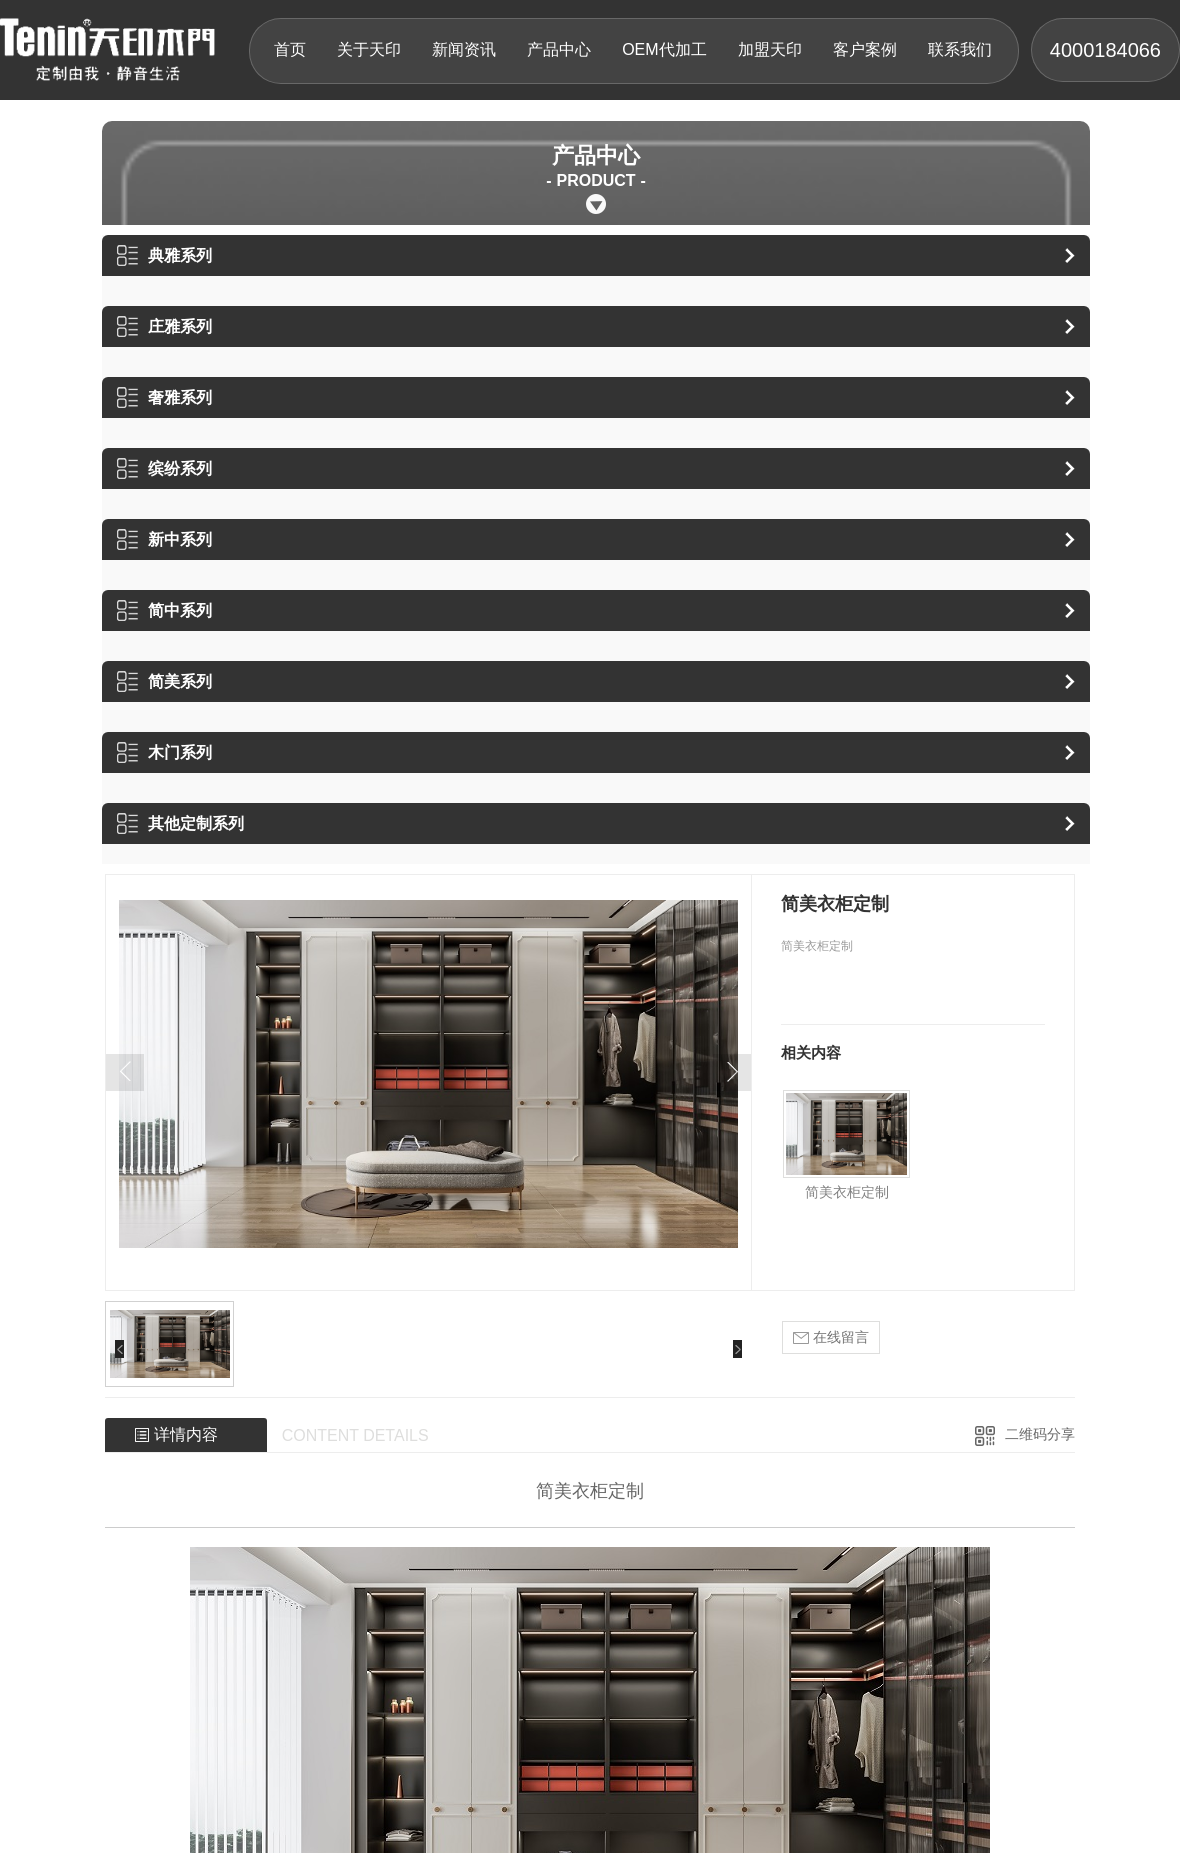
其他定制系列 (180, 823)
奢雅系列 (164, 397)
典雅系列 (164, 255)
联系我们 (960, 49)
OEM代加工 (664, 49)
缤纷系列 (164, 468)
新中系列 (164, 539)
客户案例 (865, 49)
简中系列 (164, 610)
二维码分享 (1040, 1434)
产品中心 (559, 49)
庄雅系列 (164, 326)
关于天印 (369, 49)
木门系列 (164, 752)
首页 (290, 49)
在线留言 (831, 1337)
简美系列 (164, 681)
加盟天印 (770, 49)
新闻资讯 (464, 49)
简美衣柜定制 (847, 1192)
